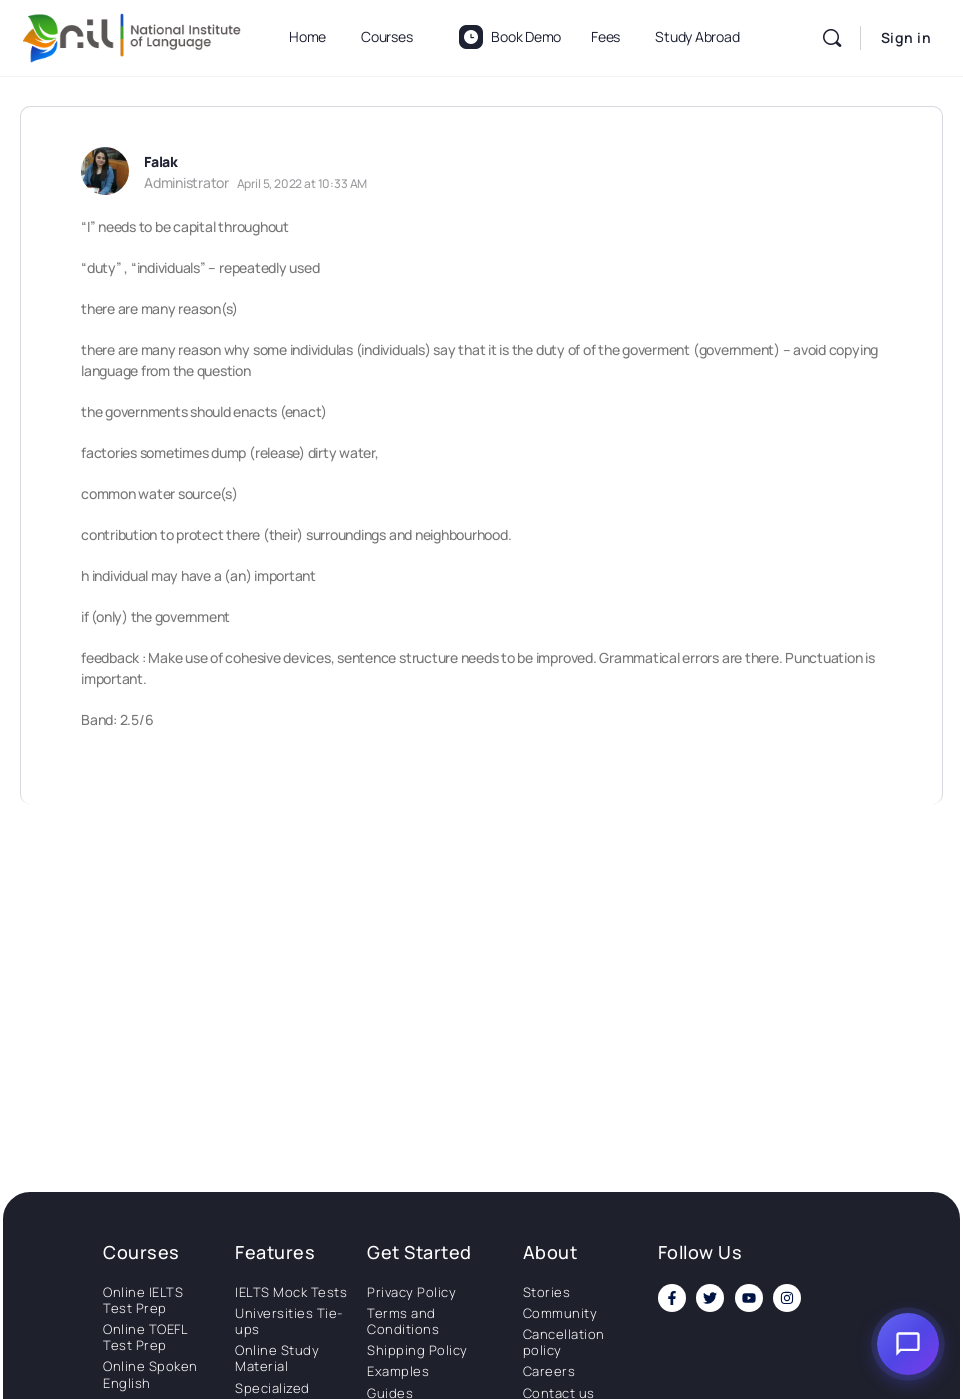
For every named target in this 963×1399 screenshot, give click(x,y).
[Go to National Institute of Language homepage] (132, 34)
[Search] (832, 38)
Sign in (906, 37)
